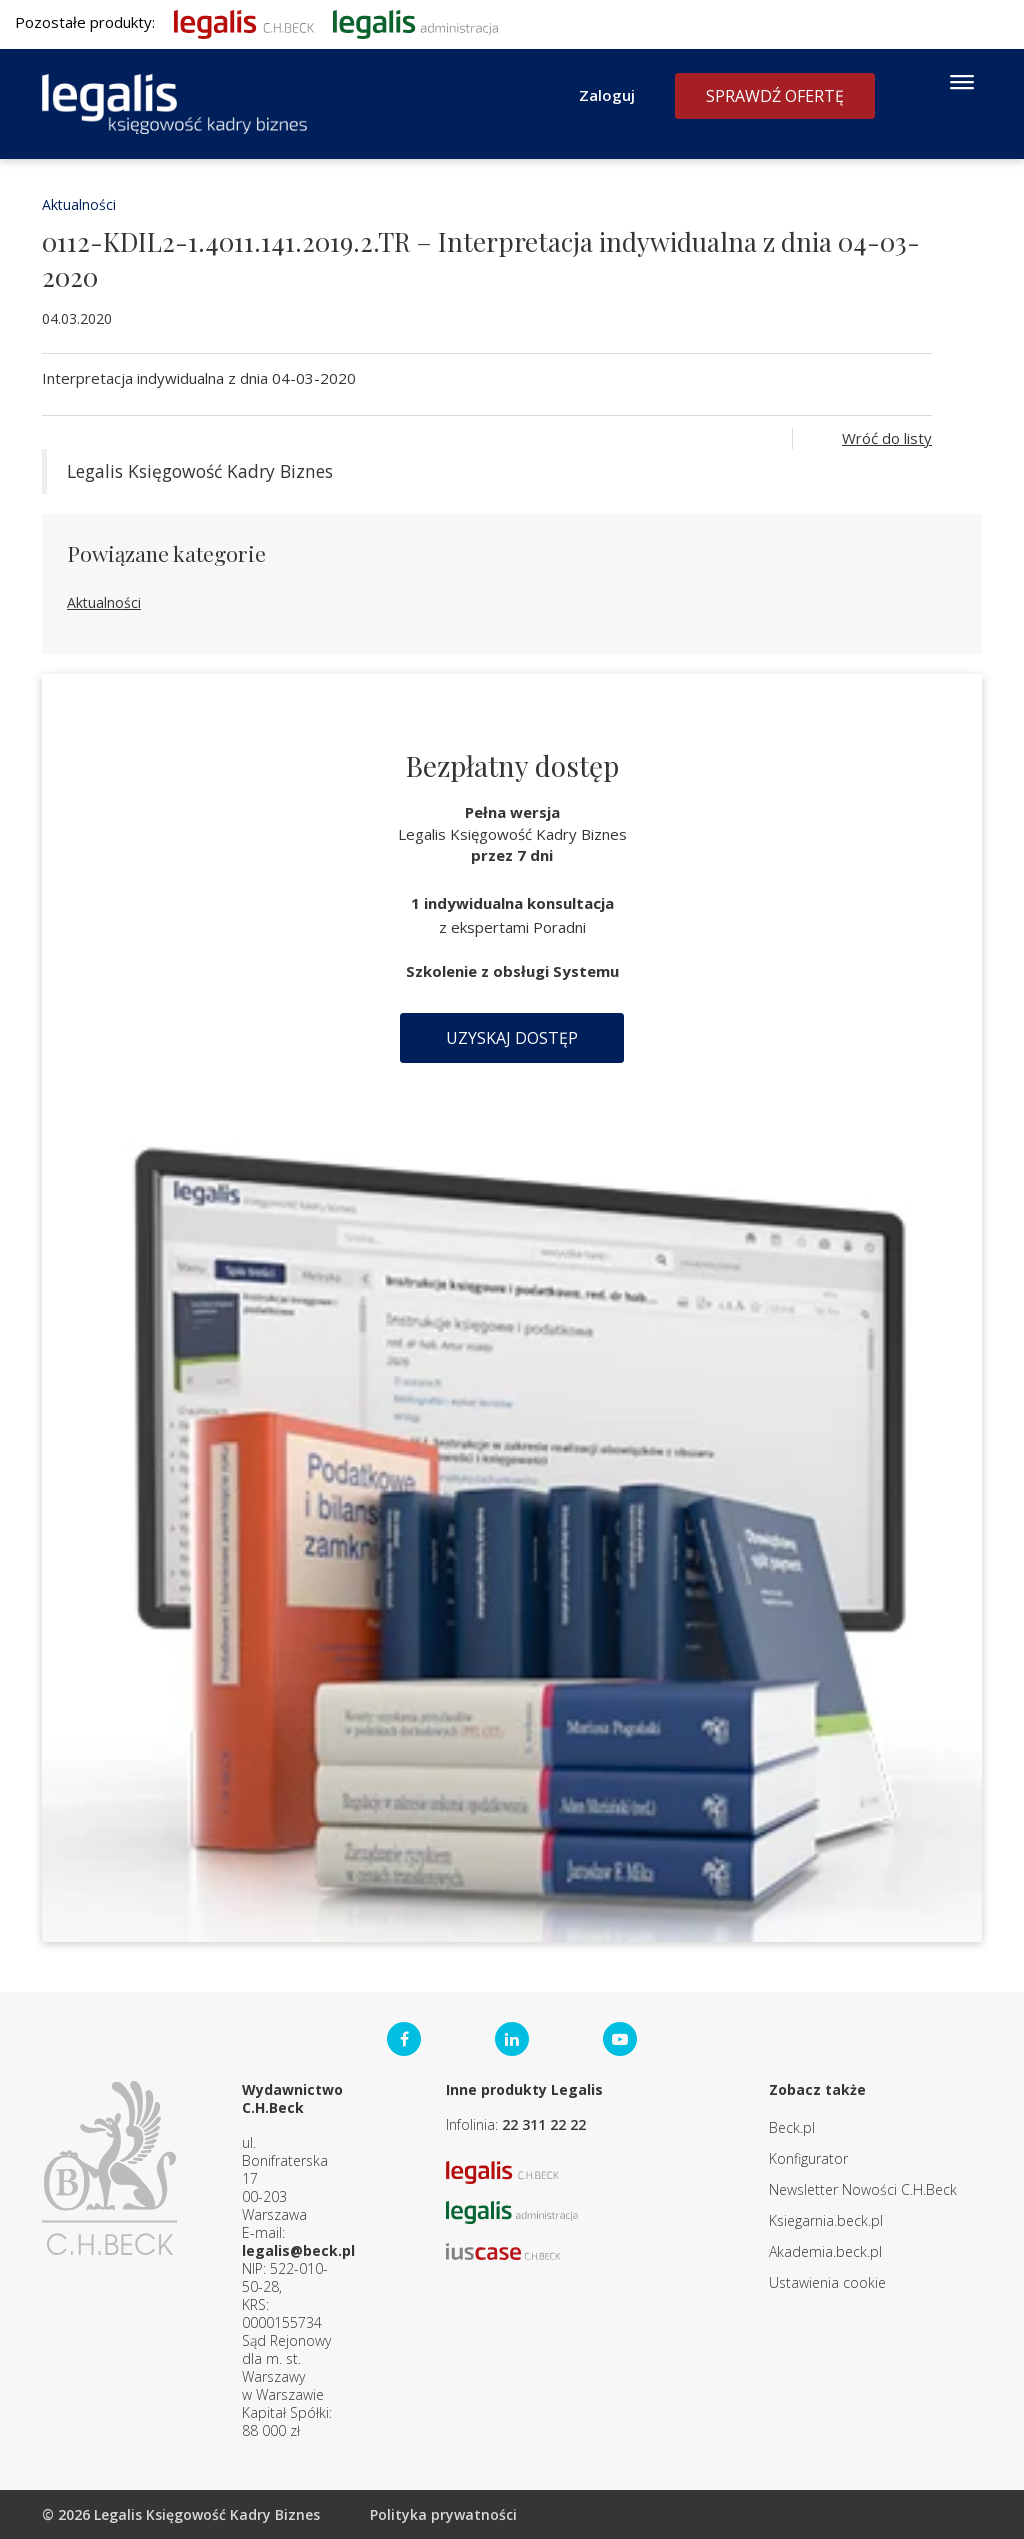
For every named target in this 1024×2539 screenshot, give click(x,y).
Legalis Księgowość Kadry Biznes (200, 471)
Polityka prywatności (443, 2514)
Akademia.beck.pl (825, 2251)
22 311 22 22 (544, 2124)
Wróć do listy (887, 438)
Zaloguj (607, 95)
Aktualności (79, 204)
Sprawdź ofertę (775, 96)
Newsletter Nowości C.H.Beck (863, 2189)
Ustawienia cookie (827, 2282)
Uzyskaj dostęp (512, 1038)
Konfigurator (808, 2158)
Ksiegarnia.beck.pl (826, 2220)
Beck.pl (792, 2127)
